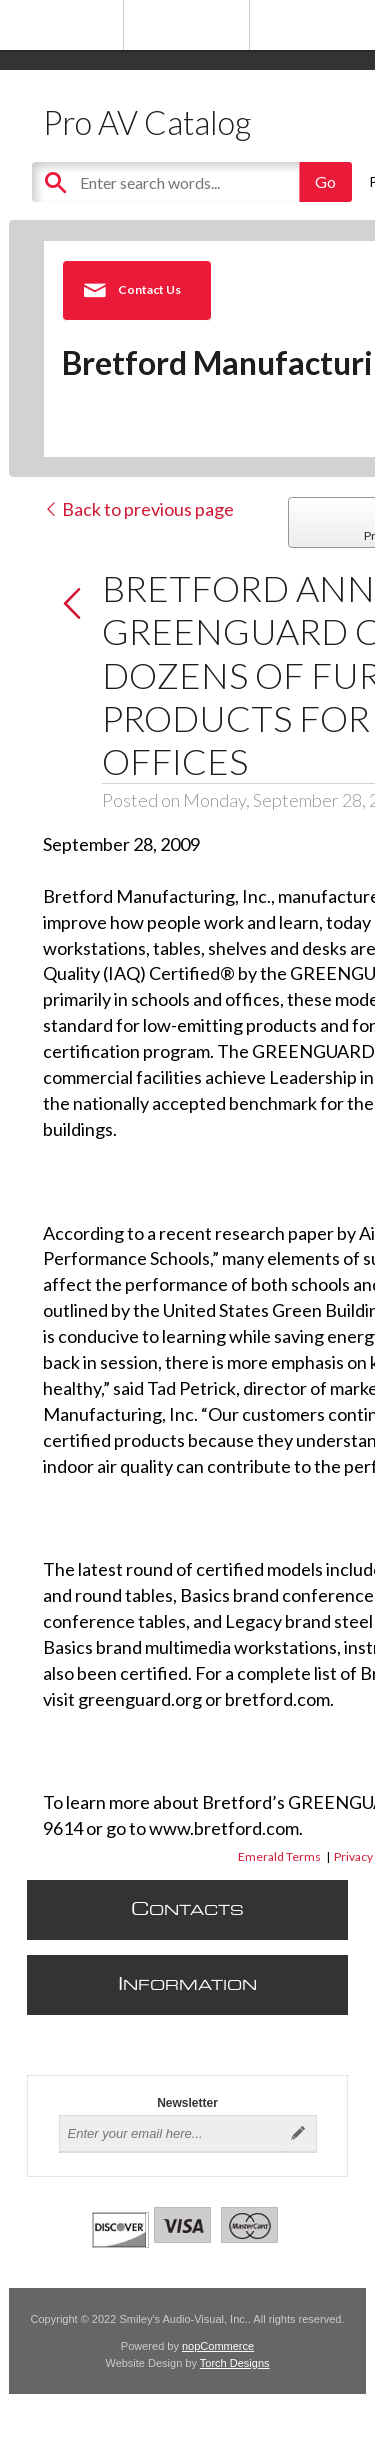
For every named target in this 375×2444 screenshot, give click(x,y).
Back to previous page (138, 509)
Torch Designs (235, 2363)
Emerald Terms (279, 1856)
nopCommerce (218, 2346)
